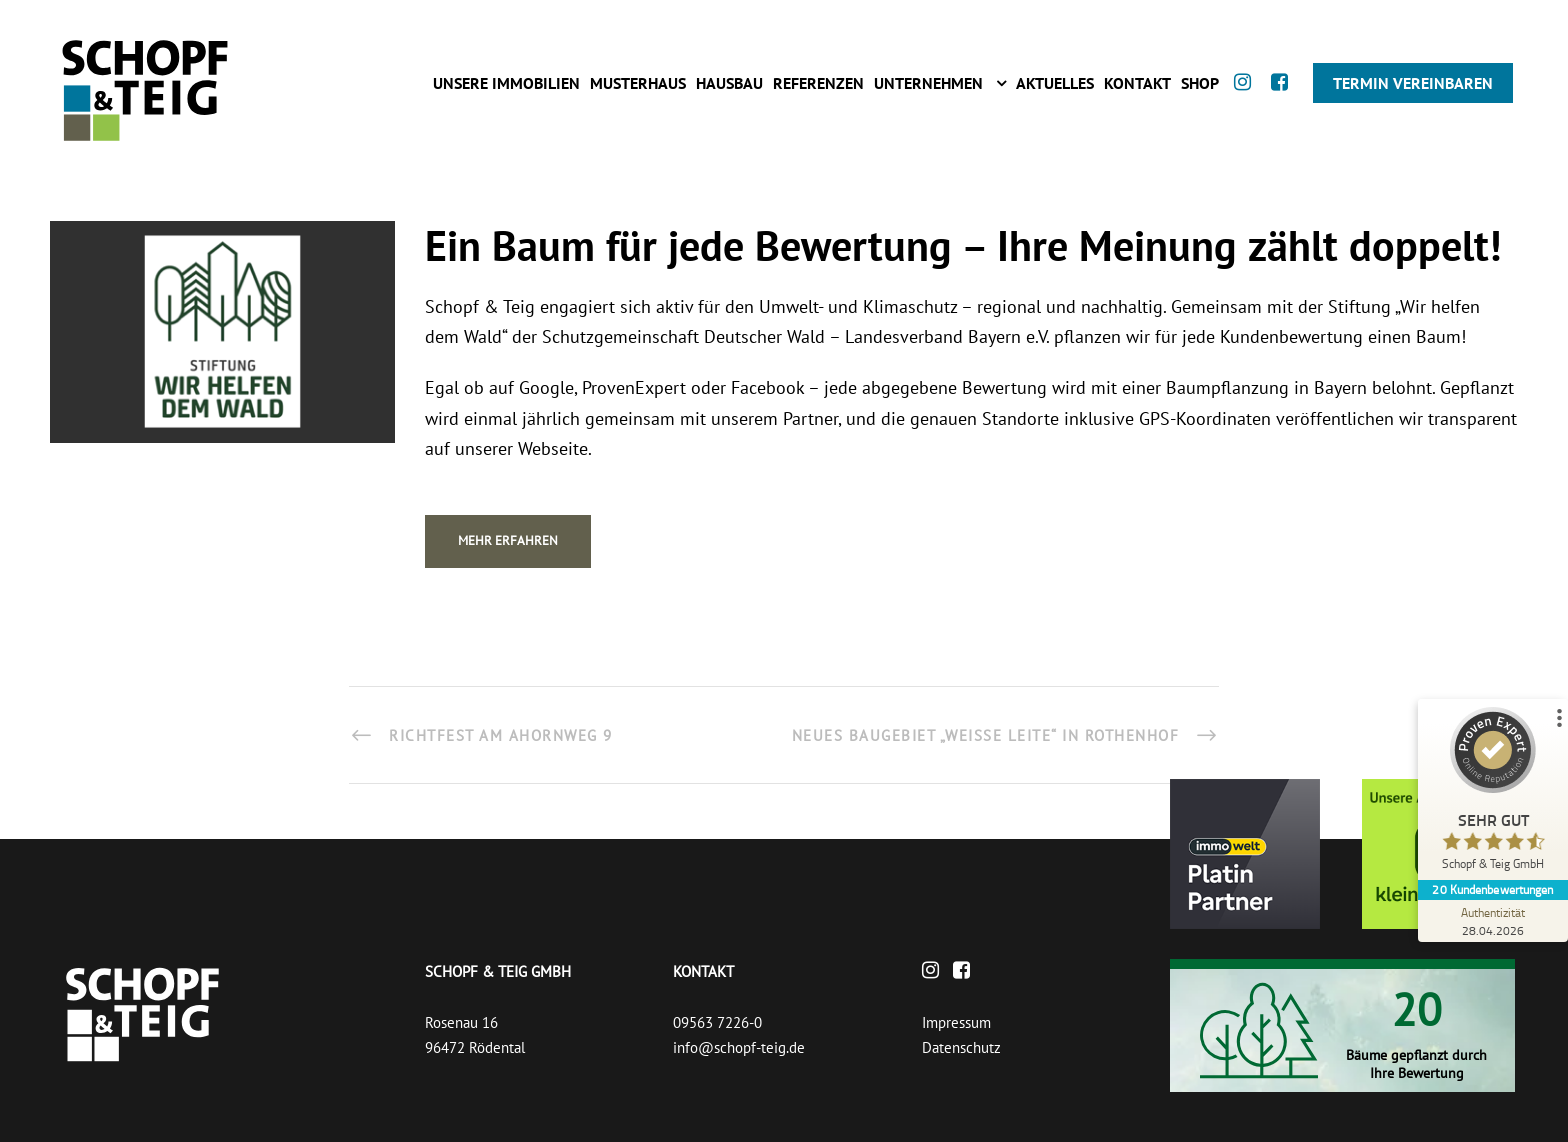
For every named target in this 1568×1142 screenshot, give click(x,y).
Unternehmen (928, 83)
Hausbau (729, 83)
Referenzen (818, 83)
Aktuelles (1055, 83)
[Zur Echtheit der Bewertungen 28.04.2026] (1493, 921)
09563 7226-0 (717, 1022)
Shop (1200, 83)
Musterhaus (638, 83)
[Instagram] (1247, 100)
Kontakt (1137, 83)
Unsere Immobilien (506, 83)
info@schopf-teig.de (739, 1047)
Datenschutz (961, 1047)
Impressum (956, 1022)
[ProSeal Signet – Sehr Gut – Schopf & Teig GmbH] (1493, 793)
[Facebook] (1284, 100)
